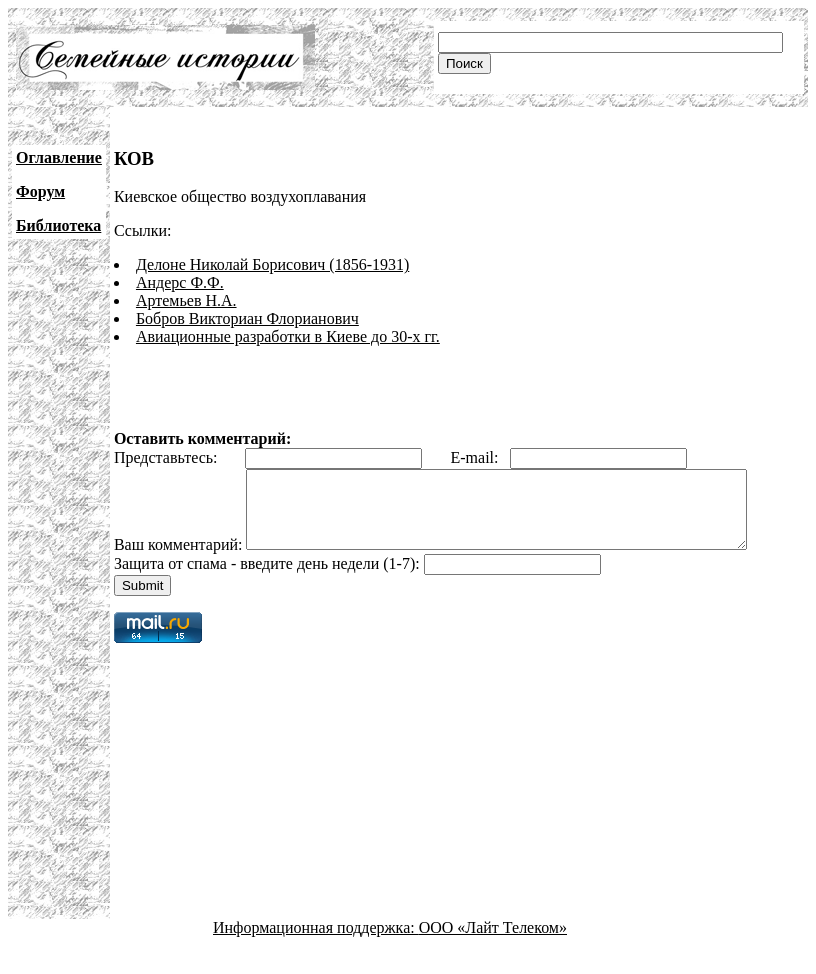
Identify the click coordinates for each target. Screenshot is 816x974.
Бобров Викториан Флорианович (247, 318)
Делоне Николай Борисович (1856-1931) (272, 264)
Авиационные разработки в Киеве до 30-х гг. (288, 336)
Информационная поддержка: (316, 956)
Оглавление (59, 157)
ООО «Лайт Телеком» (493, 956)
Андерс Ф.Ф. (180, 282)
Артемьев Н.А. (186, 300)
